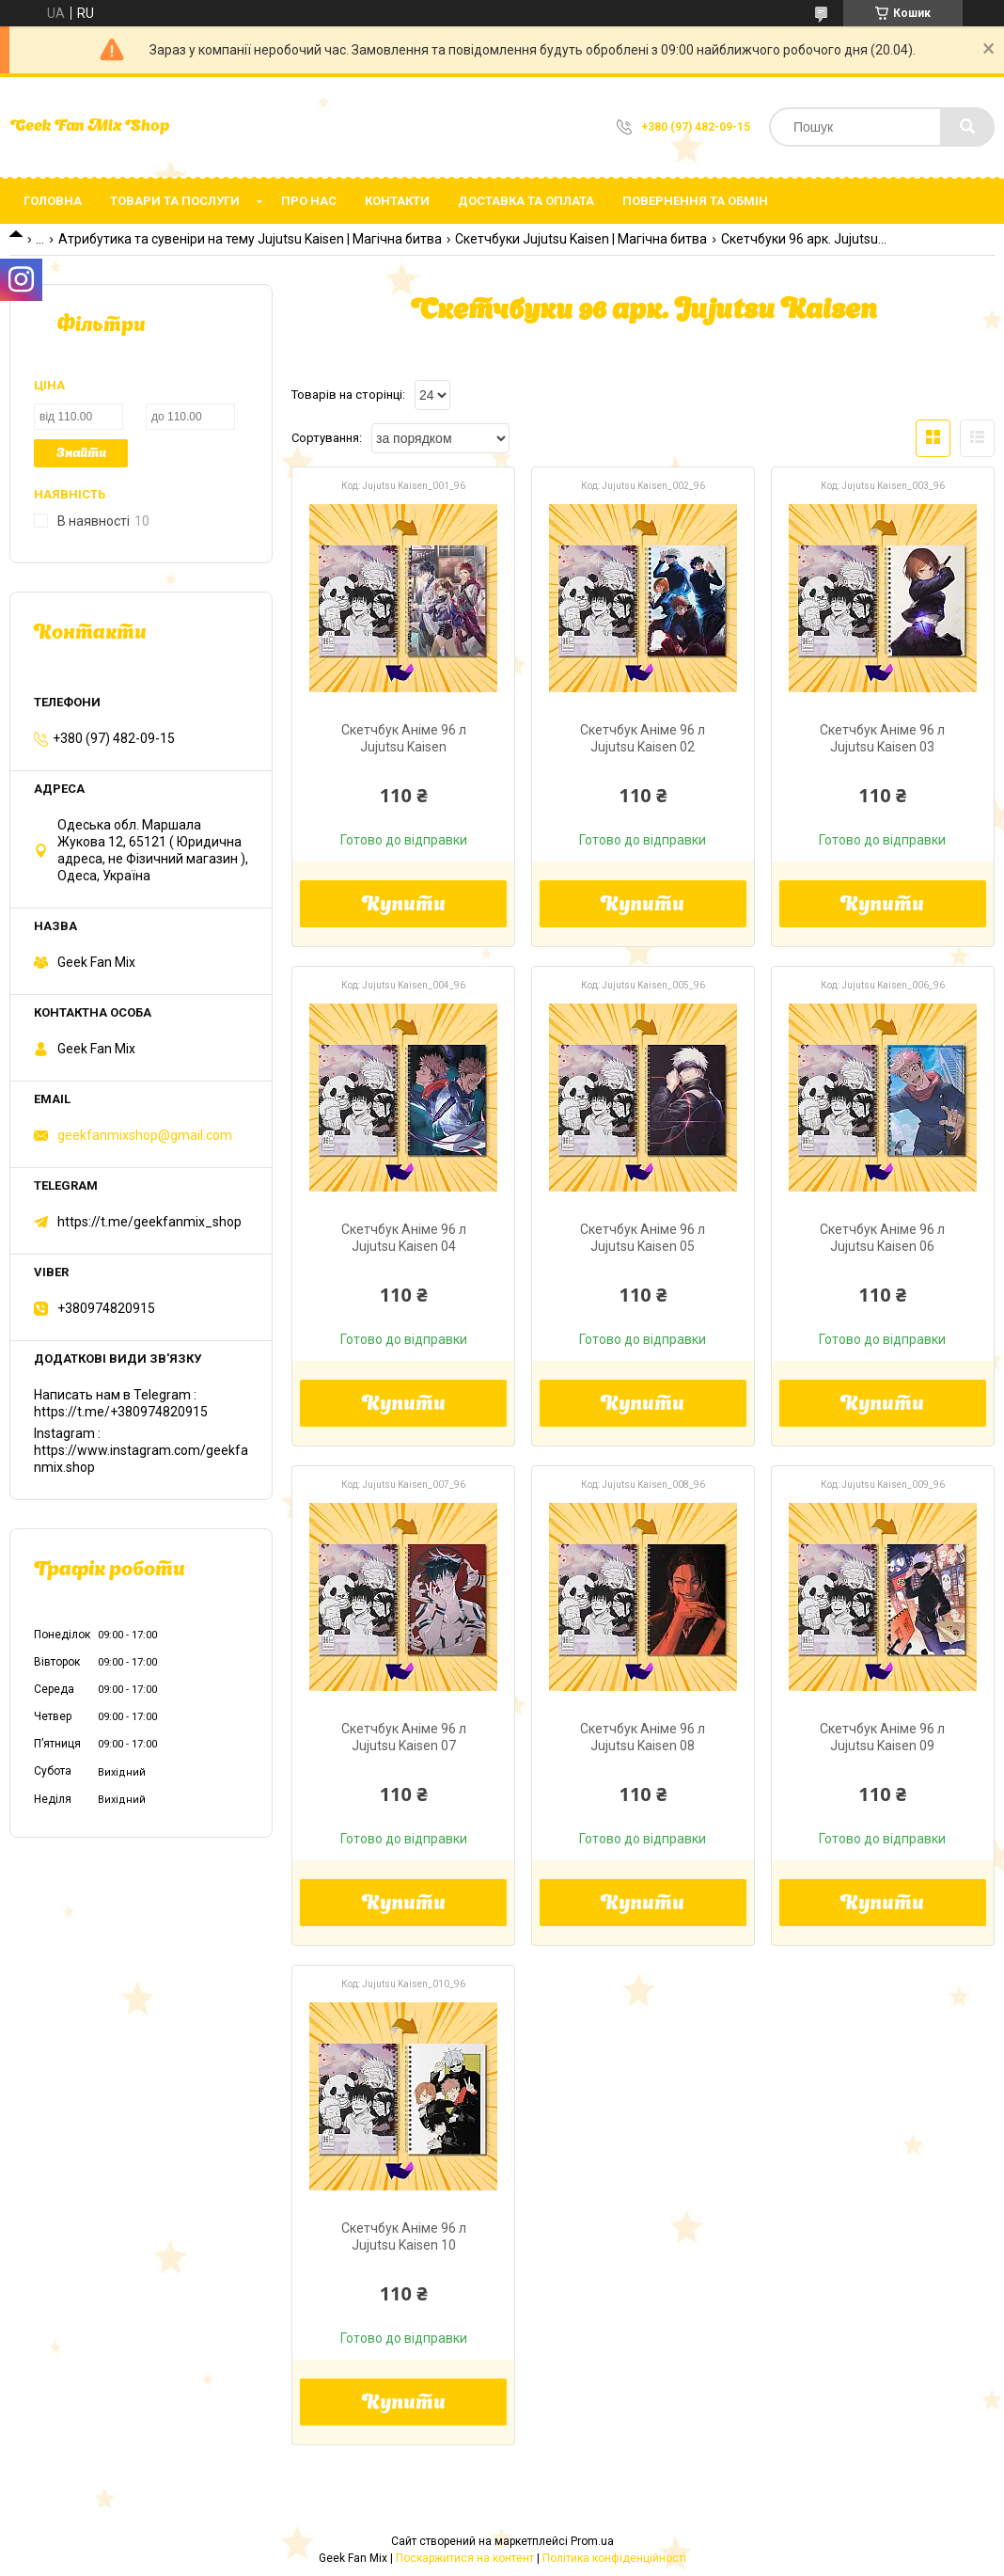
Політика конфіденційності (614, 2558)
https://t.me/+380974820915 (121, 1411)
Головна (53, 201)
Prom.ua (592, 2541)
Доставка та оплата (526, 201)
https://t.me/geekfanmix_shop (149, 1221)
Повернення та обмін (695, 201)
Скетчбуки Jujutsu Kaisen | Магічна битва (581, 238)
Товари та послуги (175, 201)
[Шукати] (967, 127)
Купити (404, 905)
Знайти (81, 454)
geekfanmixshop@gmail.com (144, 1135)
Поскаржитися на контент (465, 2558)
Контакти (397, 201)
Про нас (309, 201)
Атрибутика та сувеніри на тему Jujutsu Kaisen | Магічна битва (250, 238)
